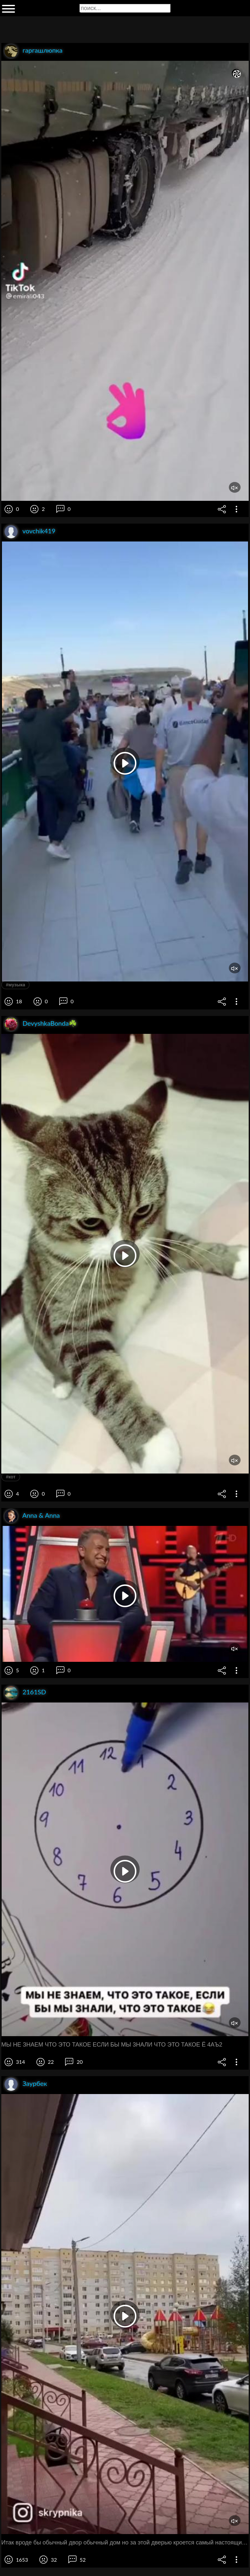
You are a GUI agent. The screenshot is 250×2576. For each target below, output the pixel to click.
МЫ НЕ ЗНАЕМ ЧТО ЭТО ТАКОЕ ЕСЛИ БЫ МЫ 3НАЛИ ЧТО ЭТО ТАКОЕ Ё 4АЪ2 (111, 2044)
